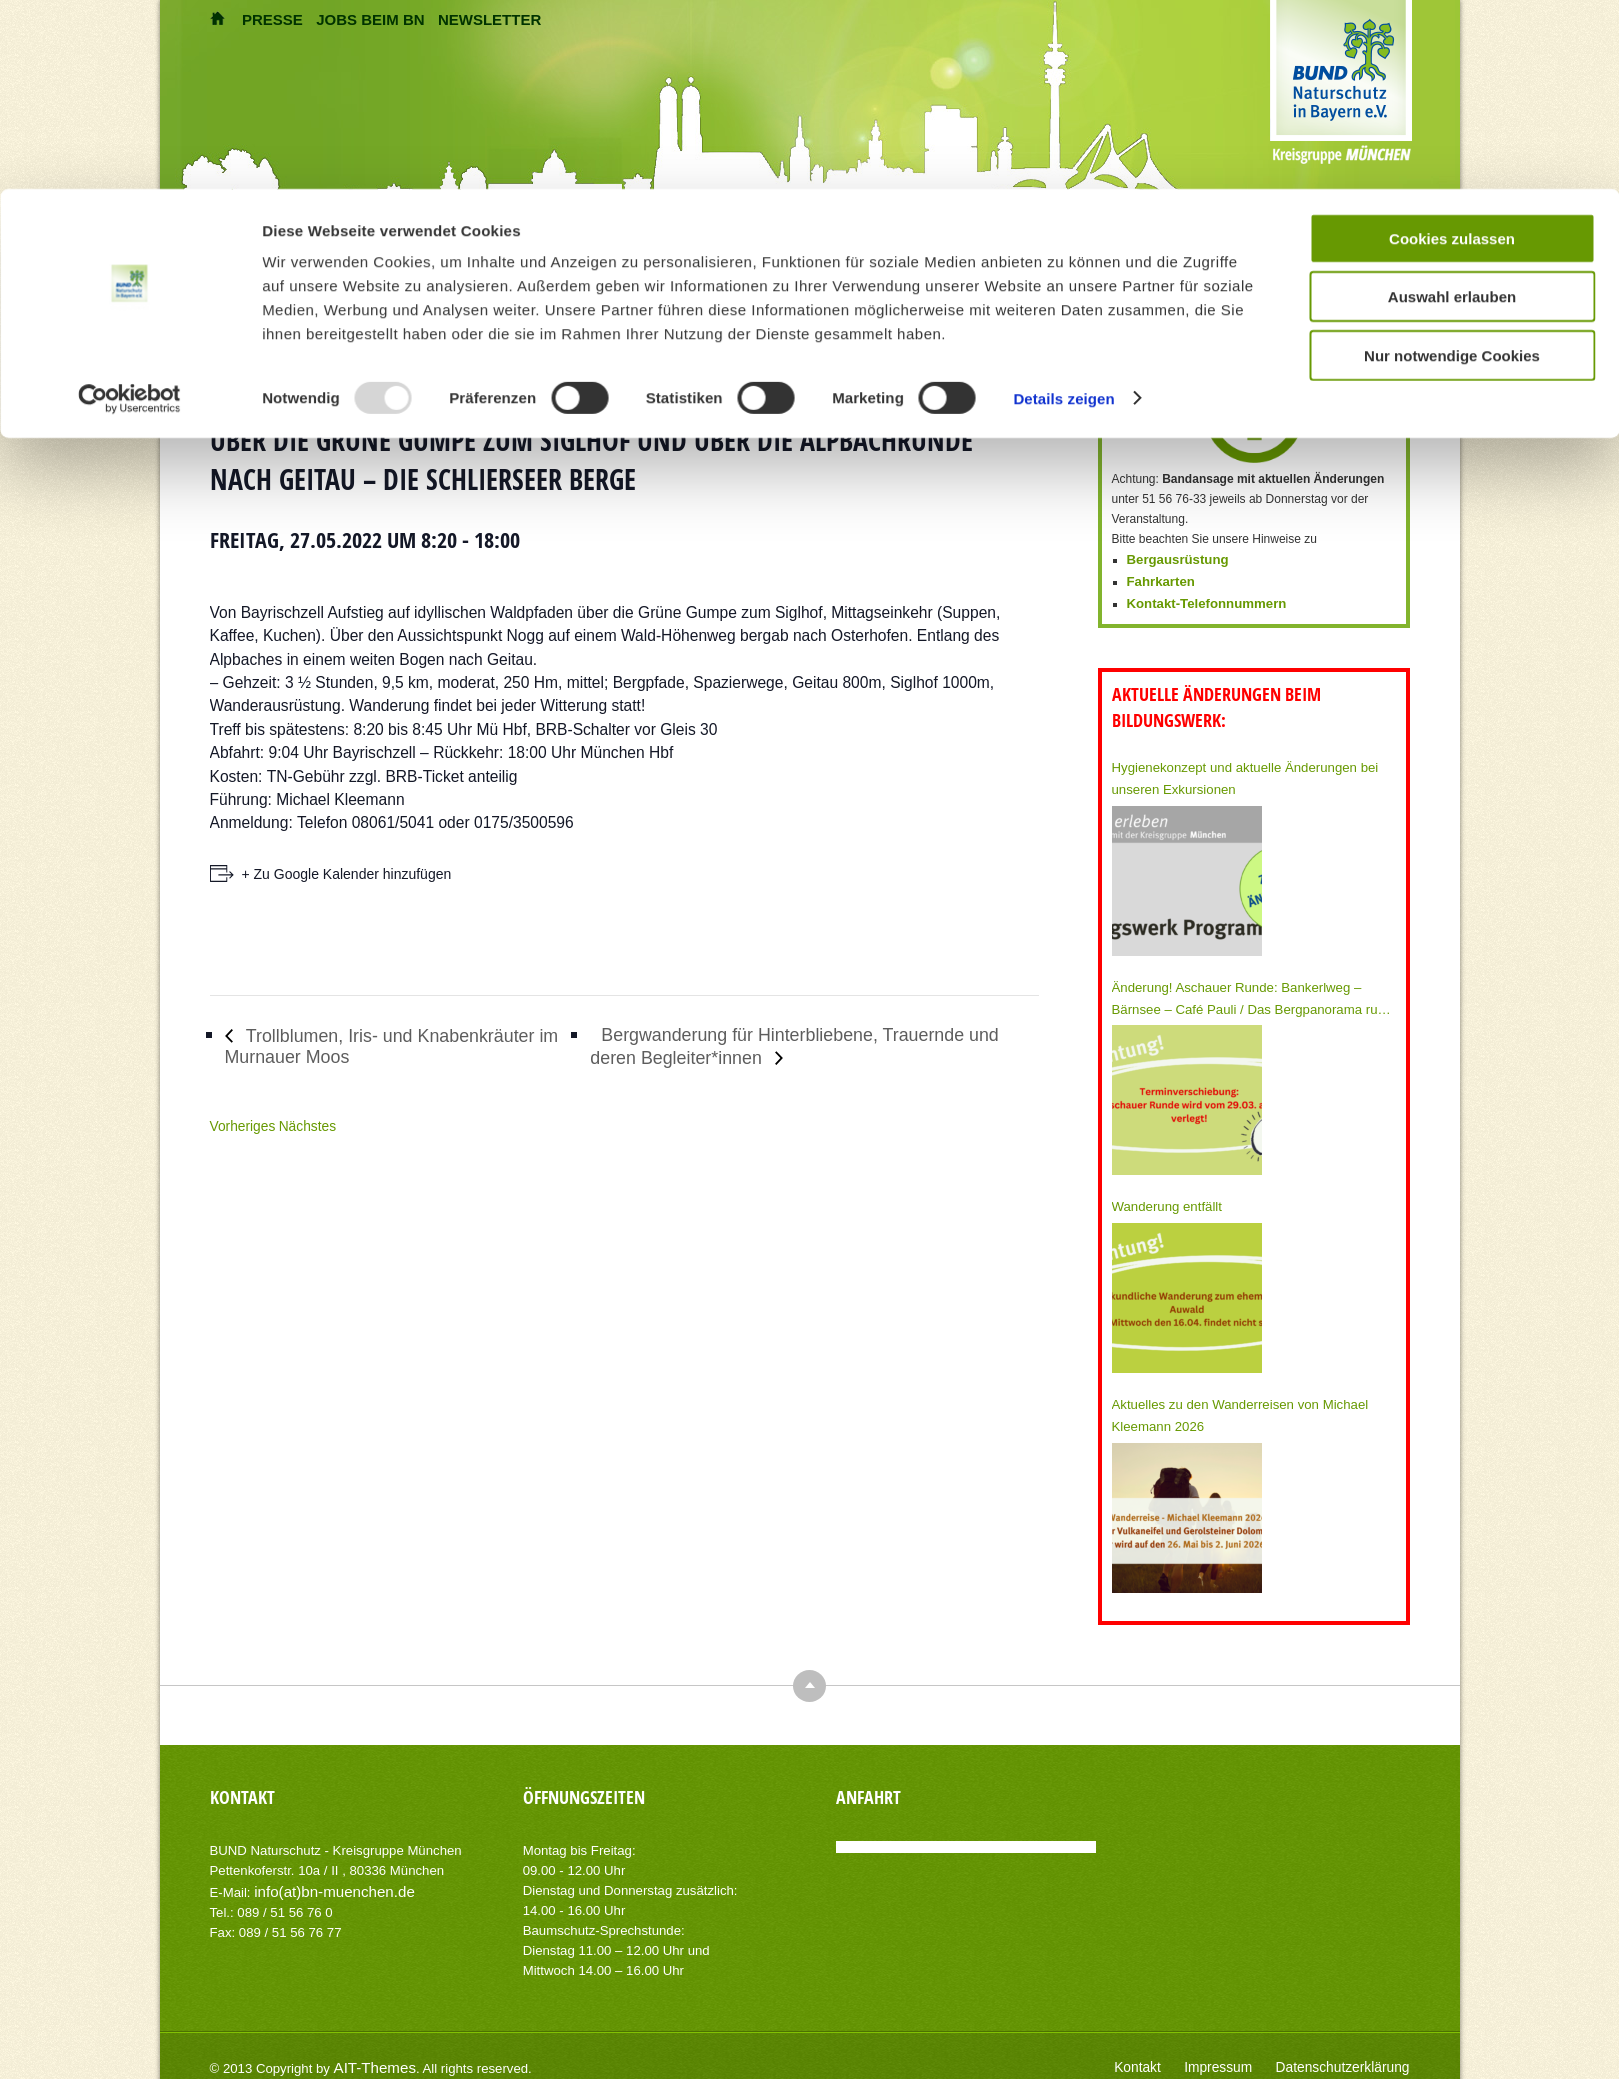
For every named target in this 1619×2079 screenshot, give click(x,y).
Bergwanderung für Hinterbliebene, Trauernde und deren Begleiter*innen (807, 1046)
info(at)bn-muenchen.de (324, 1872)
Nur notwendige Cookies (1452, 166)
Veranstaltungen (613, 276)
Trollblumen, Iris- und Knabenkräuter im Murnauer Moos (383, 1046)
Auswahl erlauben (1452, 108)
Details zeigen (1063, 209)
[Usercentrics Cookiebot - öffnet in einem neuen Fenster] (129, 210)
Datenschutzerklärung (1351, 2049)
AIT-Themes (369, 2048)
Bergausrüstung (1173, 559)
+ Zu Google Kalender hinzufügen (347, 874)
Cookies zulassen (1452, 49)
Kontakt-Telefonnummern (1199, 599)
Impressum (1239, 2049)
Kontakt (1166, 2049)
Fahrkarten (1158, 579)
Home (546, 276)
